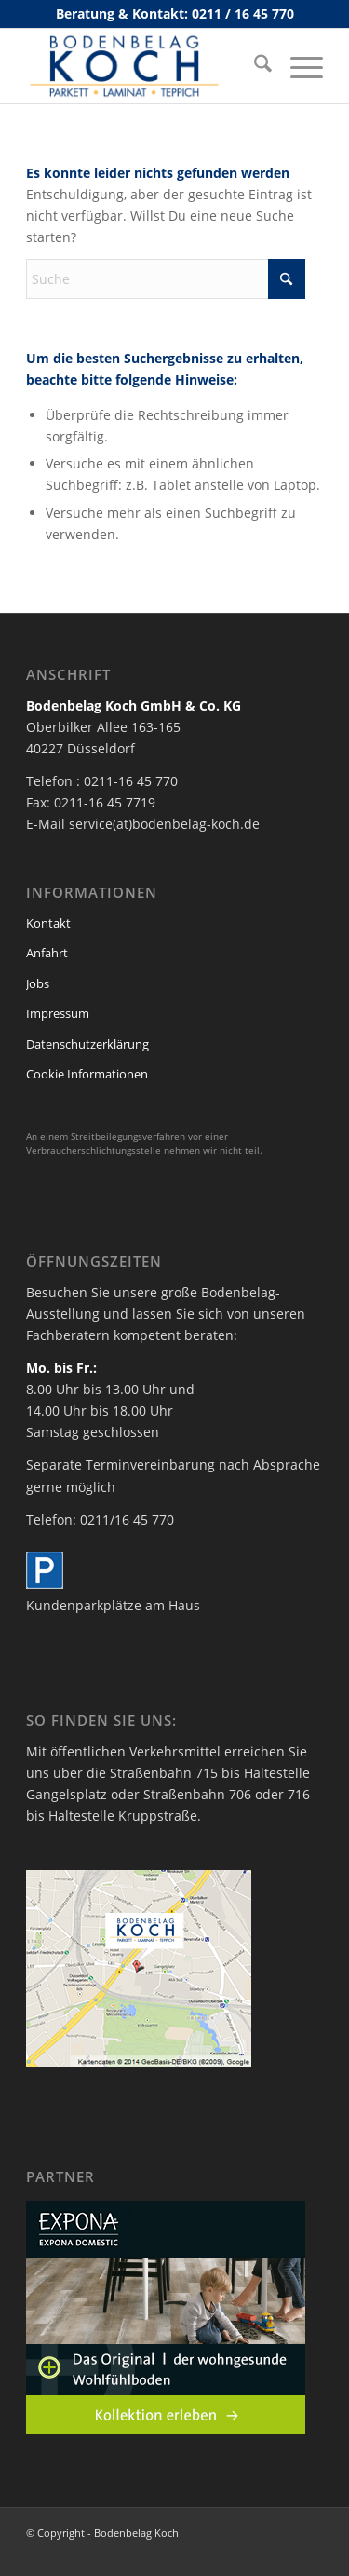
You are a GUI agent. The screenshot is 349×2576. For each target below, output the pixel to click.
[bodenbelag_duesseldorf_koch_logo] (144, 66)
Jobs (37, 983)
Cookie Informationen (87, 1073)
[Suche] (253, 66)
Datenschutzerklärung (87, 1044)
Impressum (57, 1013)
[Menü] (297, 66)
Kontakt (48, 923)
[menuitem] (253, 66)
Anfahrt (47, 952)
